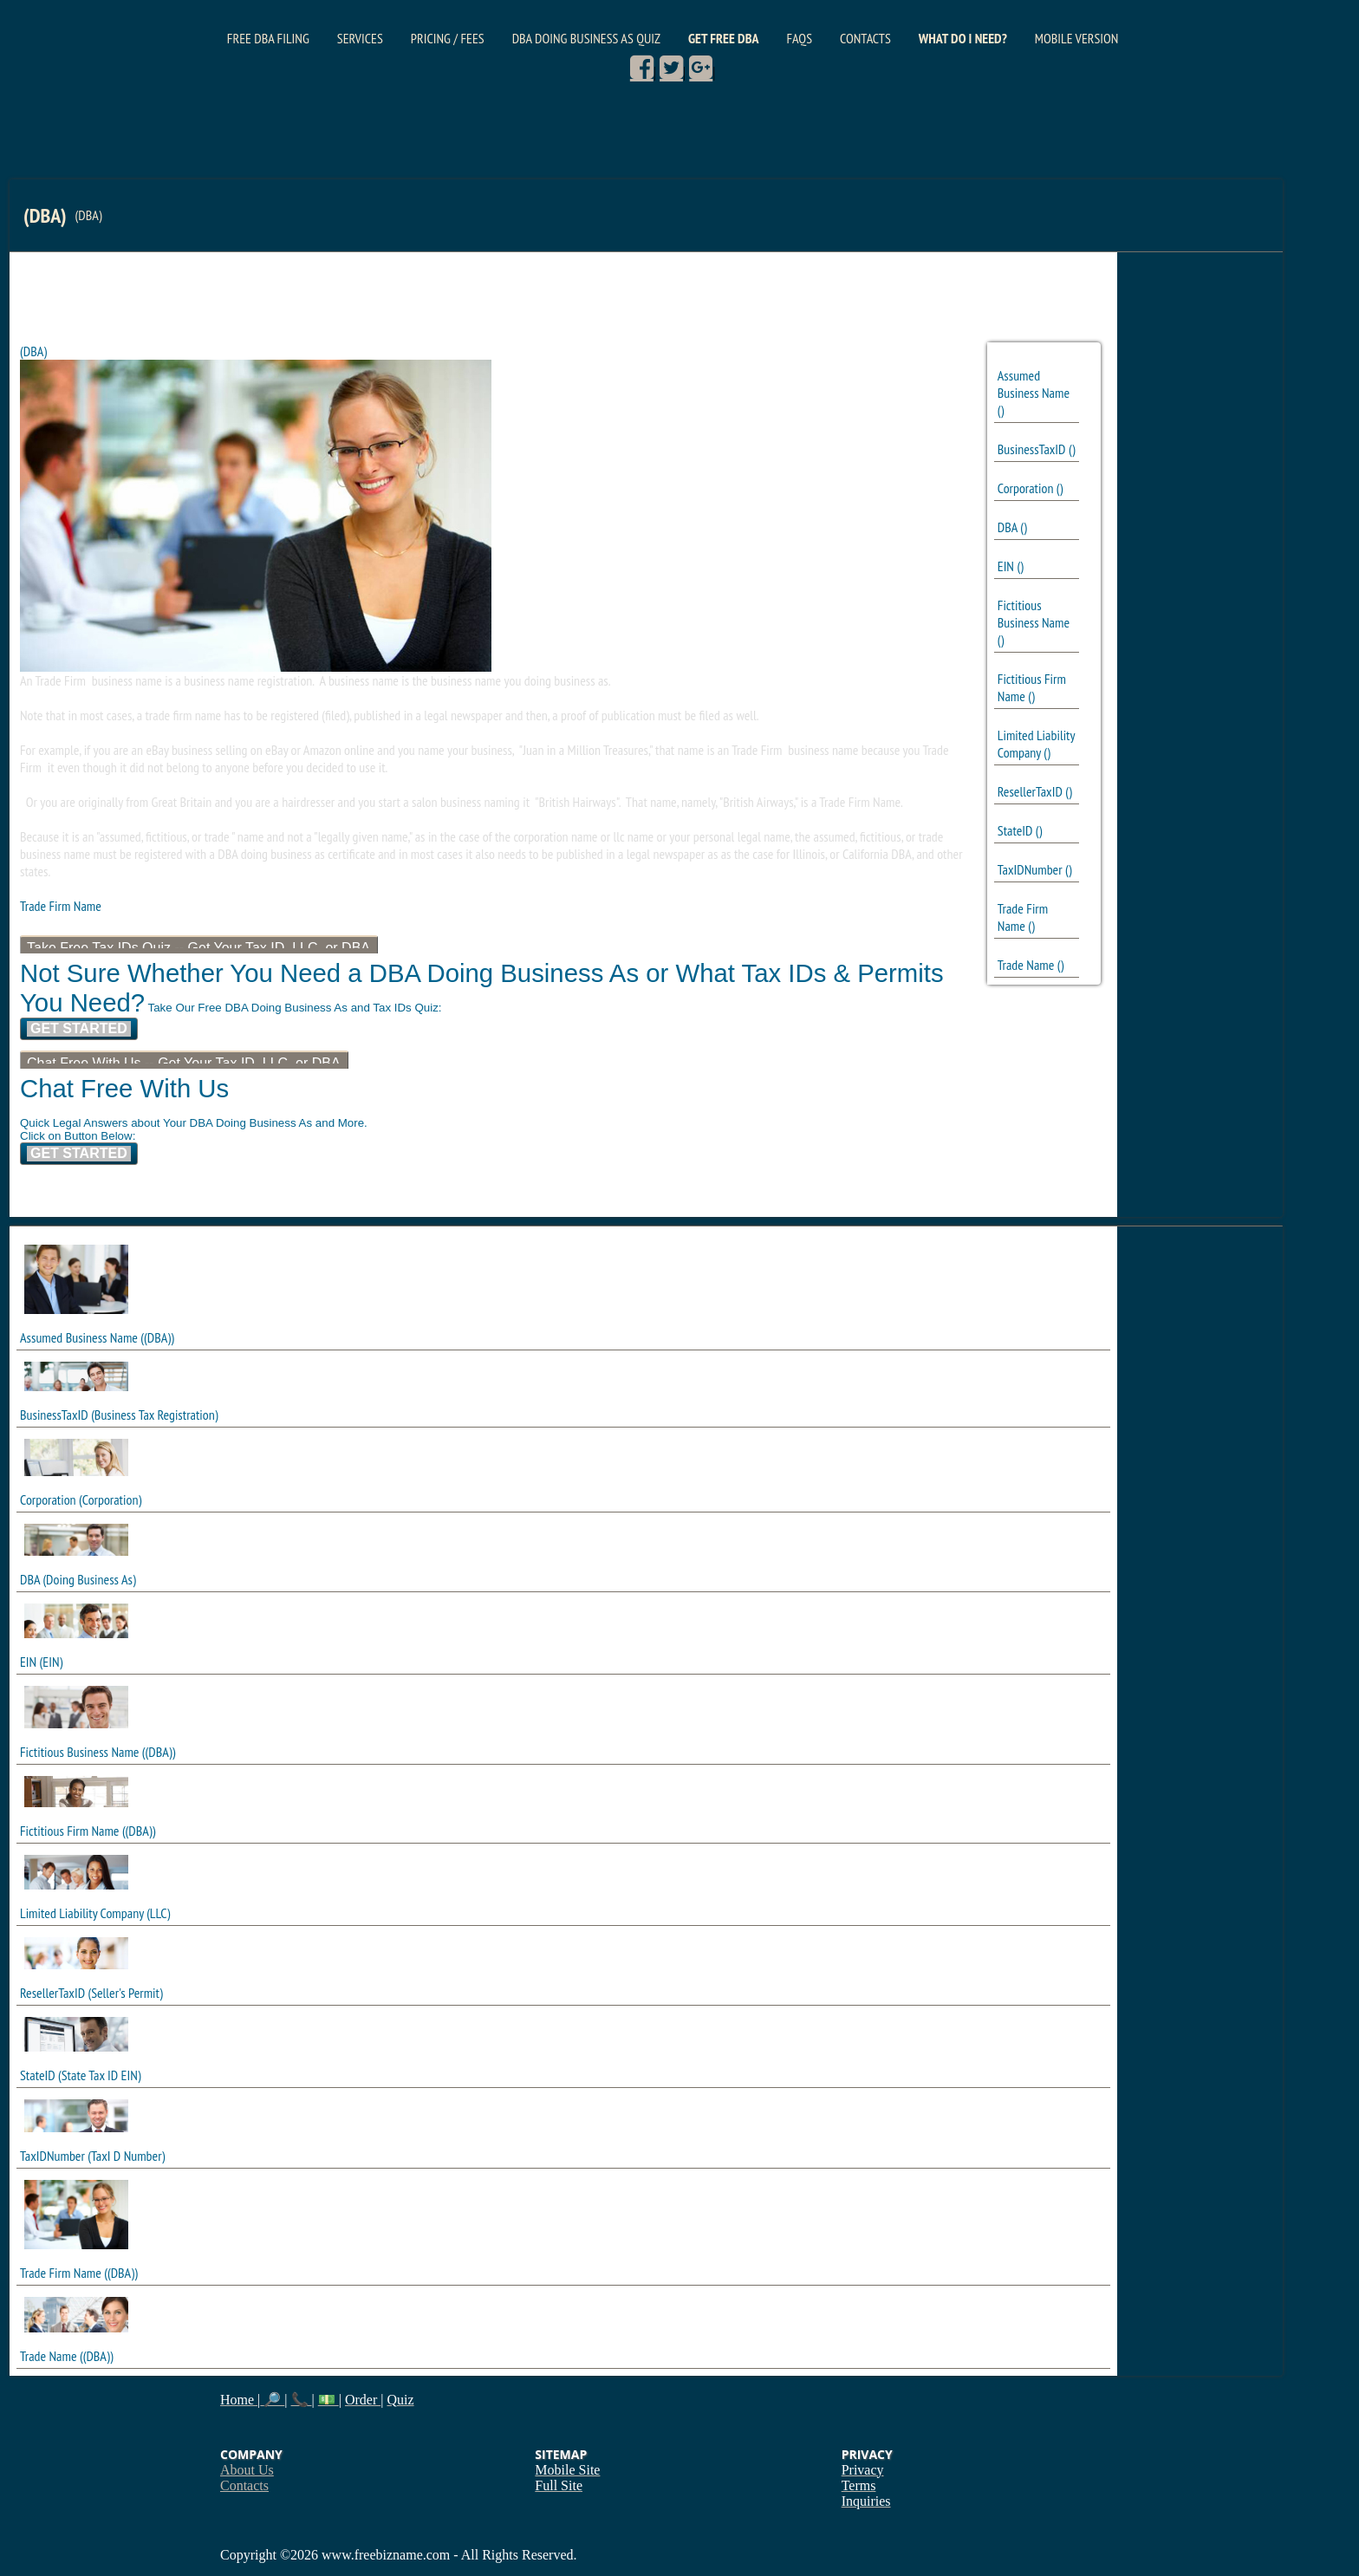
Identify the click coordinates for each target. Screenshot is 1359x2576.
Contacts (865, 38)
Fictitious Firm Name (69, 1830)
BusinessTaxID (1032, 449)
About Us (247, 2469)
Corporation (1026, 488)
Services (360, 38)
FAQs (799, 38)
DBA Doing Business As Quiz (586, 38)
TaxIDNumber (1030, 869)
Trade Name (1026, 964)
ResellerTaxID (1030, 791)
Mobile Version (1077, 38)
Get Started (78, 1028)
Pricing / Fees (447, 38)
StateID (1015, 830)
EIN (1006, 566)
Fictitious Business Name (1034, 613)
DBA (1008, 527)
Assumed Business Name (1034, 384)
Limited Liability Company (1036, 743)
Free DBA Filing (268, 38)
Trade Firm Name (1023, 917)
